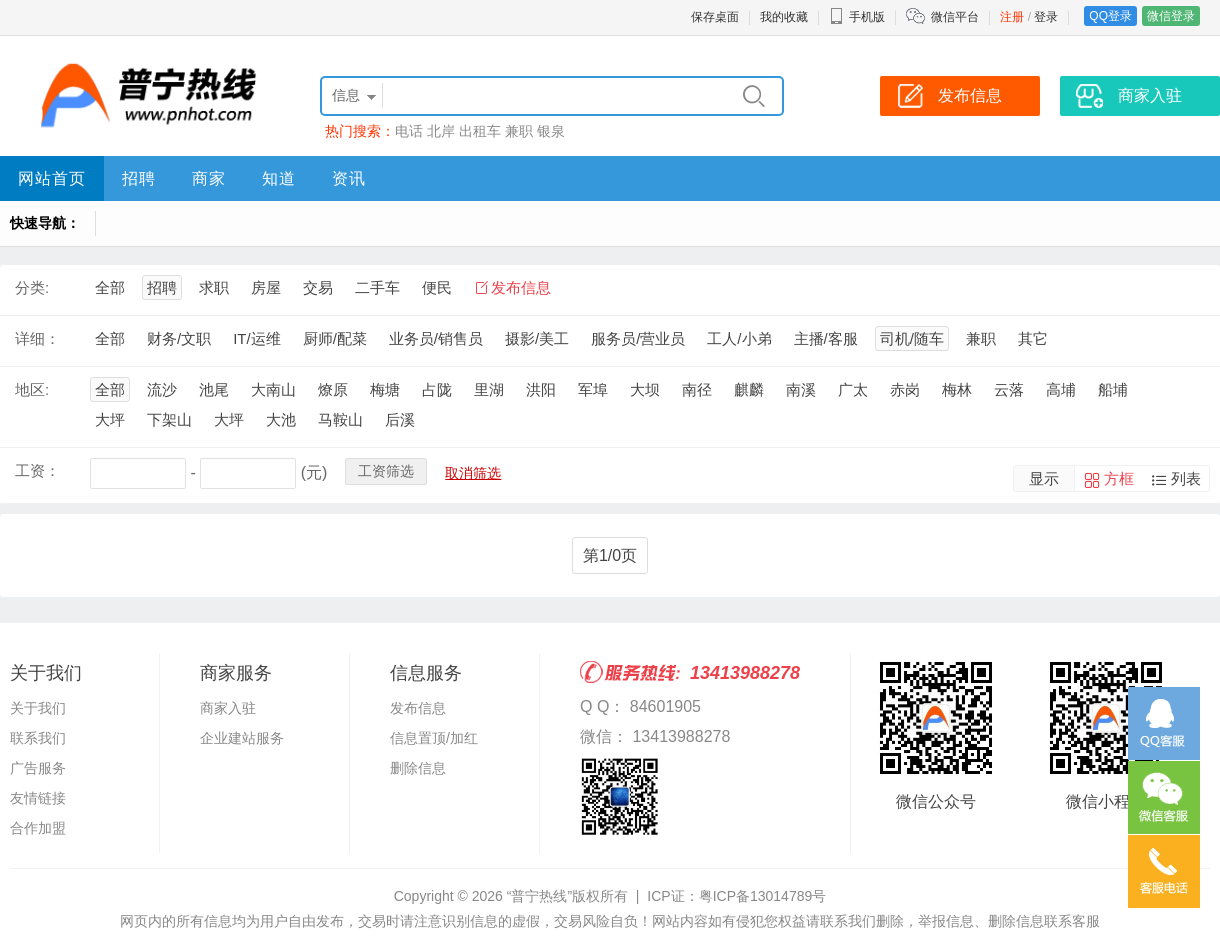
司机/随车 (912, 338)
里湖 (489, 389)
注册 (1012, 17)
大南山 (273, 389)
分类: (32, 287)
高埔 (1061, 389)
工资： (37, 470)
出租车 (480, 131)
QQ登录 (1110, 16)
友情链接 (38, 798)
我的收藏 (784, 17)
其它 (1033, 338)
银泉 (551, 131)
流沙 (162, 389)
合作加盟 (38, 828)
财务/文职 (179, 338)
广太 (853, 389)
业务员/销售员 (436, 338)
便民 (437, 287)
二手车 (377, 287)
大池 (281, 419)
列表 (1186, 478)
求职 (214, 287)
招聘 (139, 178)
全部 (110, 287)
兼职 (519, 131)
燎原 (333, 389)
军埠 (593, 389)
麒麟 (749, 389)
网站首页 (52, 178)
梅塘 (385, 389)
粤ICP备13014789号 (763, 896)
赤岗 (905, 389)
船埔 (1113, 389)
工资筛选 (386, 471)
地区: (32, 389)
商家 (209, 178)
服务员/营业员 (638, 338)
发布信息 (521, 287)
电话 (409, 131)
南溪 (801, 389)
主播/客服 (826, 338)
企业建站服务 (242, 738)
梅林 (957, 389)
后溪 (400, 419)
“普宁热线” (539, 896)
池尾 (214, 389)
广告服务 (38, 768)
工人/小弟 (739, 338)
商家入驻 (228, 708)
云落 (1009, 389)
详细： (37, 338)
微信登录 (1171, 16)
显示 (1044, 478)
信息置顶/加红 (434, 738)
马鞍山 (340, 419)
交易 (318, 287)
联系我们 (38, 738)
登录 (1046, 17)
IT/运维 (257, 338)
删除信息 (418, 768)
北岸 (441, 131)
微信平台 (955, 17)
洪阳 (541, 389)
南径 (697, 389)
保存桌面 (715, 17)
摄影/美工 (537, 338)
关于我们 (38, 708)
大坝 (645, 389)
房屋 (266, 287)
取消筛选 (473, 473)
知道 (279, 178)
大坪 (110, 419)
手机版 (857, 17)
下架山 (169, 419)
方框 (1119, 478)
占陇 (437, 389)
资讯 (349, 178)
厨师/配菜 (335, 338)
